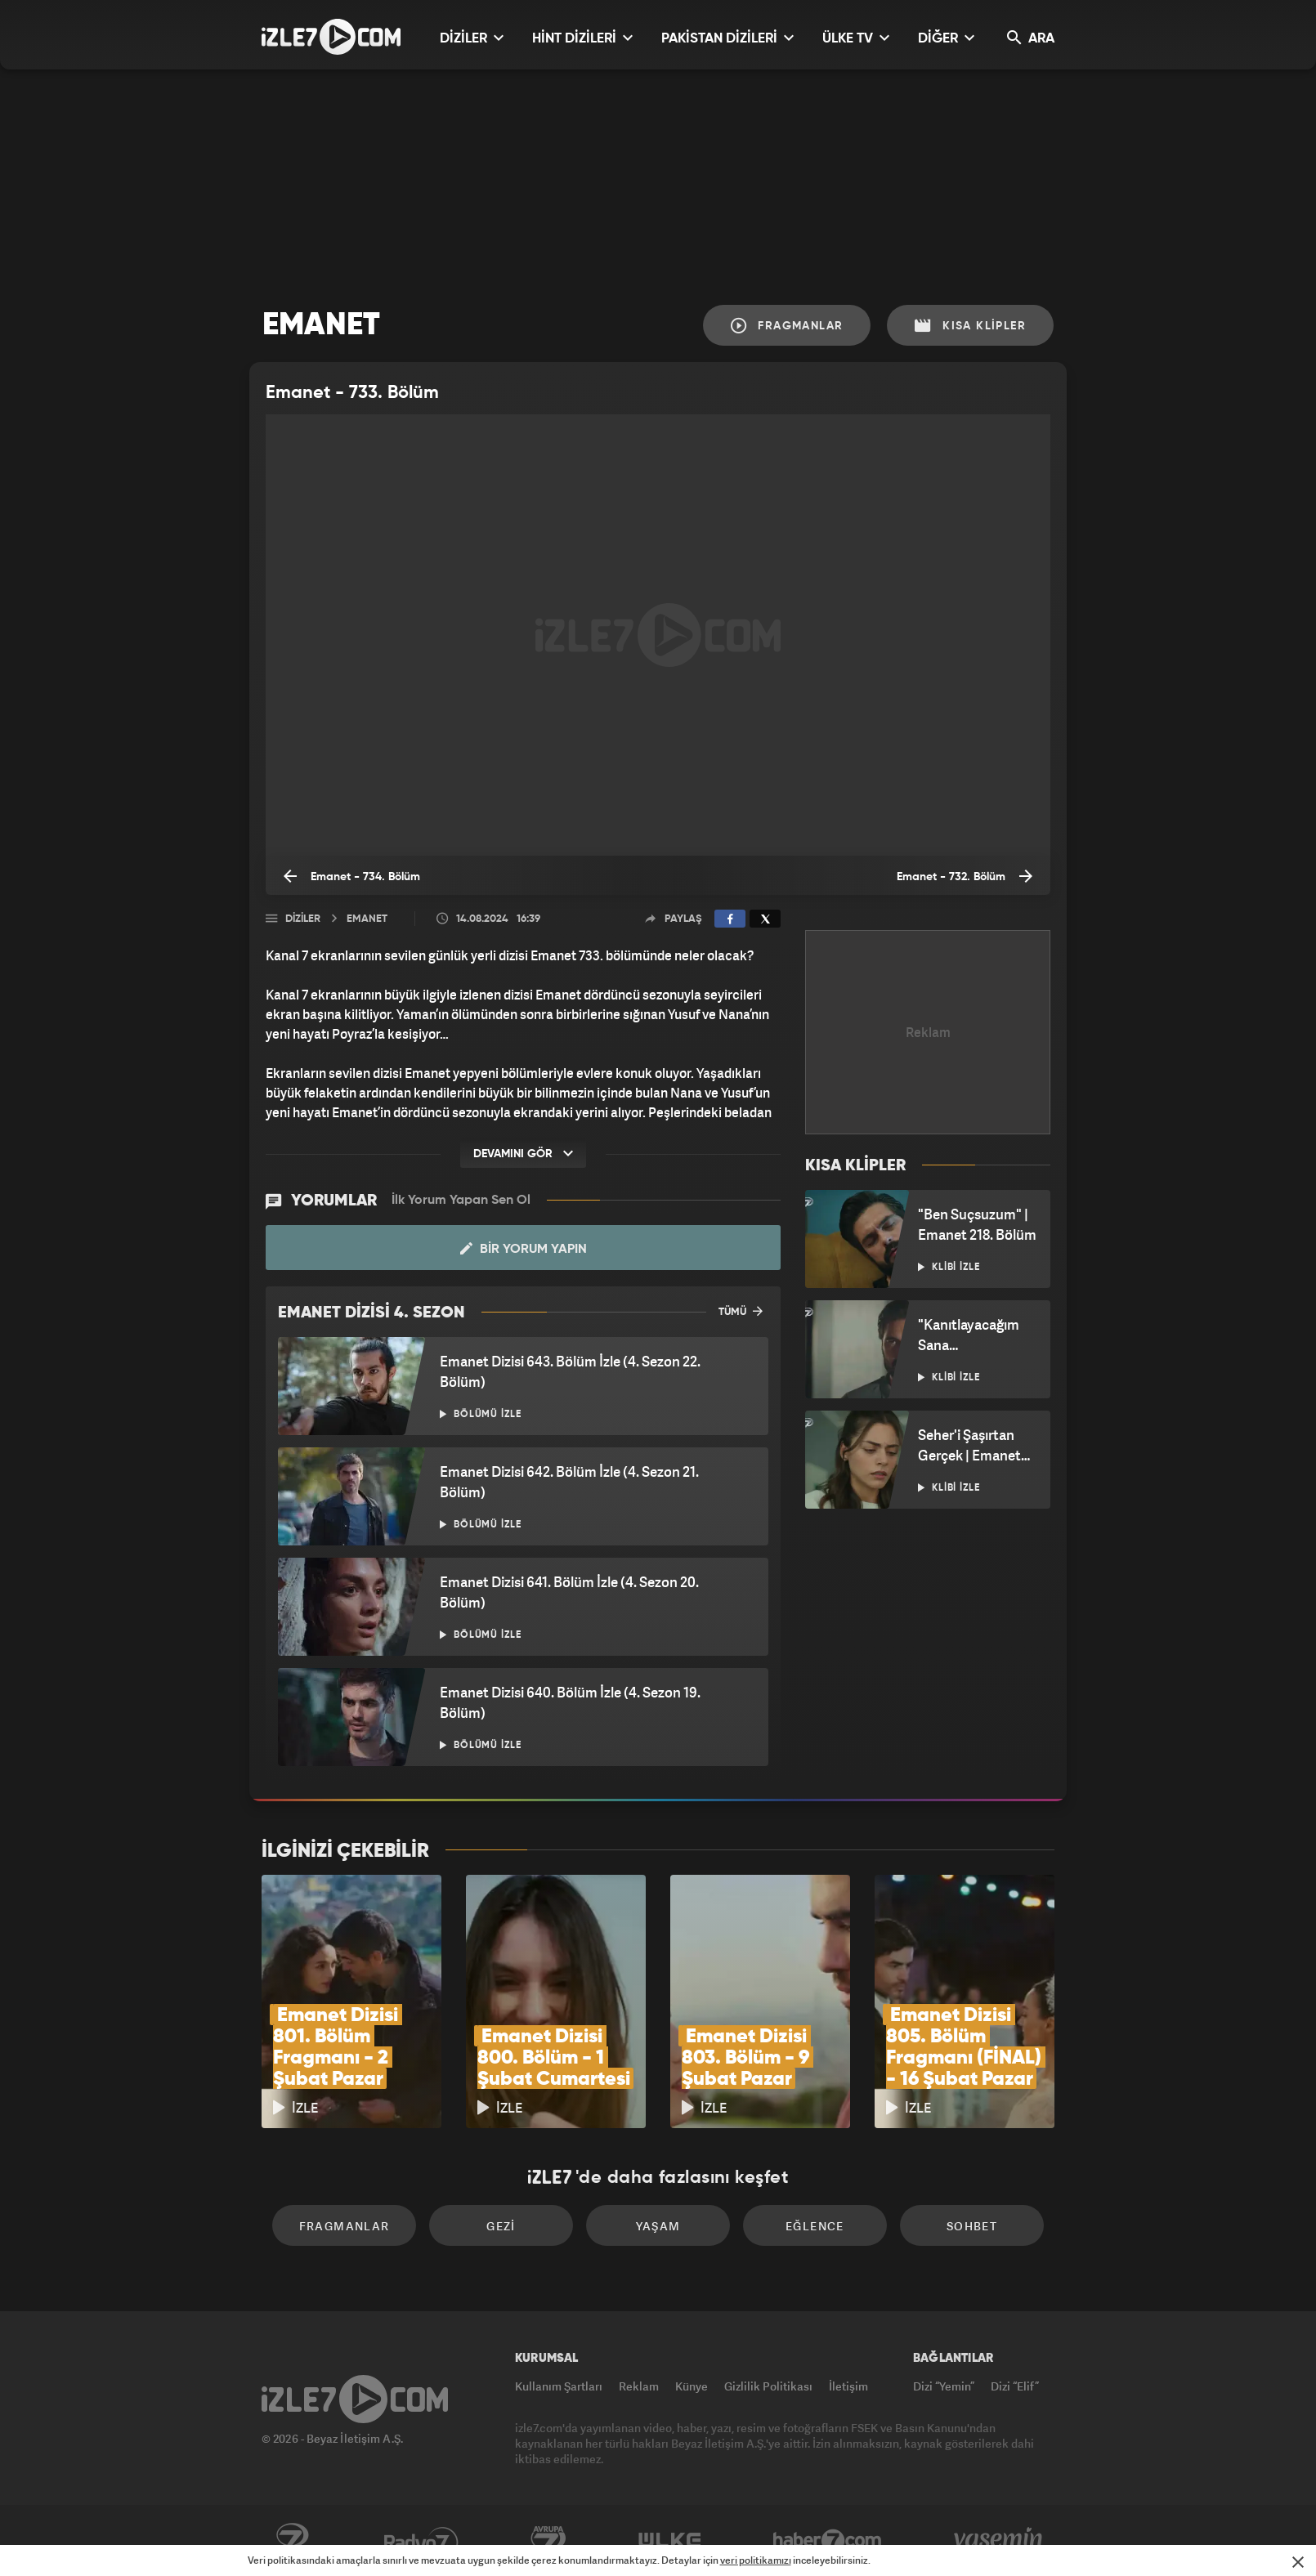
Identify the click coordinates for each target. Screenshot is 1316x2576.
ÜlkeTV (669, 2541)
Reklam (639, 2386)
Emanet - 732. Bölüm (964, 876)
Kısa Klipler (970, 325)
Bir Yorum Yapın (523, 1249)
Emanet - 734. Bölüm (352, 876)
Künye (691, 2386)
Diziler (302, 919)
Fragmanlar (787, 325)
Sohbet (972, 2226)
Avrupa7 (548, 2541)
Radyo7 (421, 2541)
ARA (1030, 38)
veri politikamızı (755, 2560)
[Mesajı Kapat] (1298, 2562)
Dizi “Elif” (1015, 2386)
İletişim (848, 2386)
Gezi (501, 2226)
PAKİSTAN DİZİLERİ (727, 38)
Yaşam (658, 2226)
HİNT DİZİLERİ (582, 38)
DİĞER (946, 38)
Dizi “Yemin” (943, 2386)
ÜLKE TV (855, 38)
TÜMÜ (740, 1311)
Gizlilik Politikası (768, 2386)
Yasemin (999, 2541)
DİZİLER (472, 38)
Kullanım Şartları (558, 2386)
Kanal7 (291, 2541)
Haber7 (827, 2541)
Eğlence (815, 2226)
